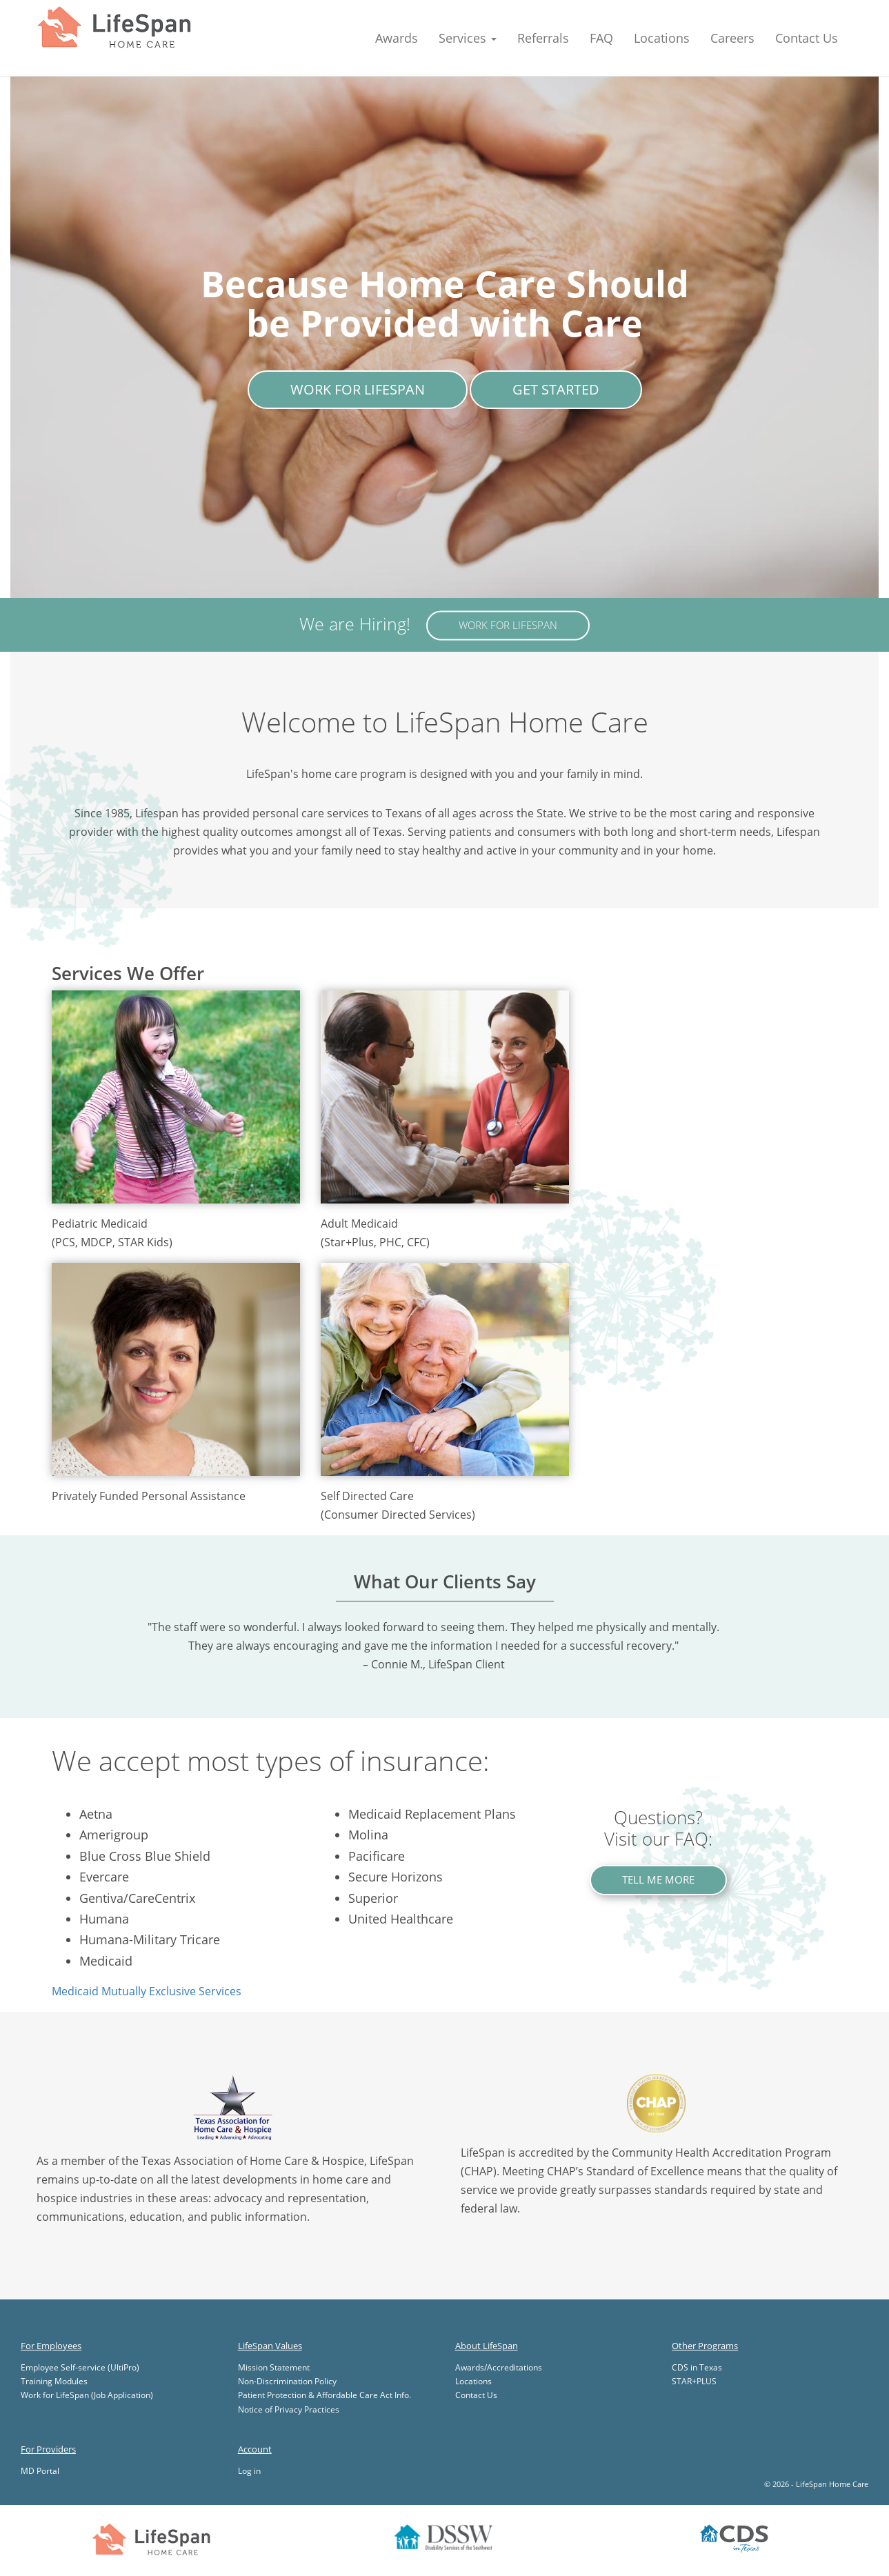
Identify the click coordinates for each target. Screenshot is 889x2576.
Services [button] (468, 38)
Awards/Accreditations (498, 2367)
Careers (732, 38)
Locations (662, 38)
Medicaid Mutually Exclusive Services (146, 1991)
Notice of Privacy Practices (288, 2409)
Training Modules (54, 2381)
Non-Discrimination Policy (287, 2381)
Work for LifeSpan (357, 389)
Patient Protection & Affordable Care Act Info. (324, 2395)
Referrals (543, 38)
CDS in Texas (697, 2367)
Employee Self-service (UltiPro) (80, 2367)
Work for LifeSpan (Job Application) (87, 2395)
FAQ (601, 38)
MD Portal (40, 2471)
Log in (249, 2471)
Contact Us (806, 38)
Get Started (555, 389)
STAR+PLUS (694, 2381)
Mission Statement (274, 2367)
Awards (396, 38)
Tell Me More (658, 1879)
